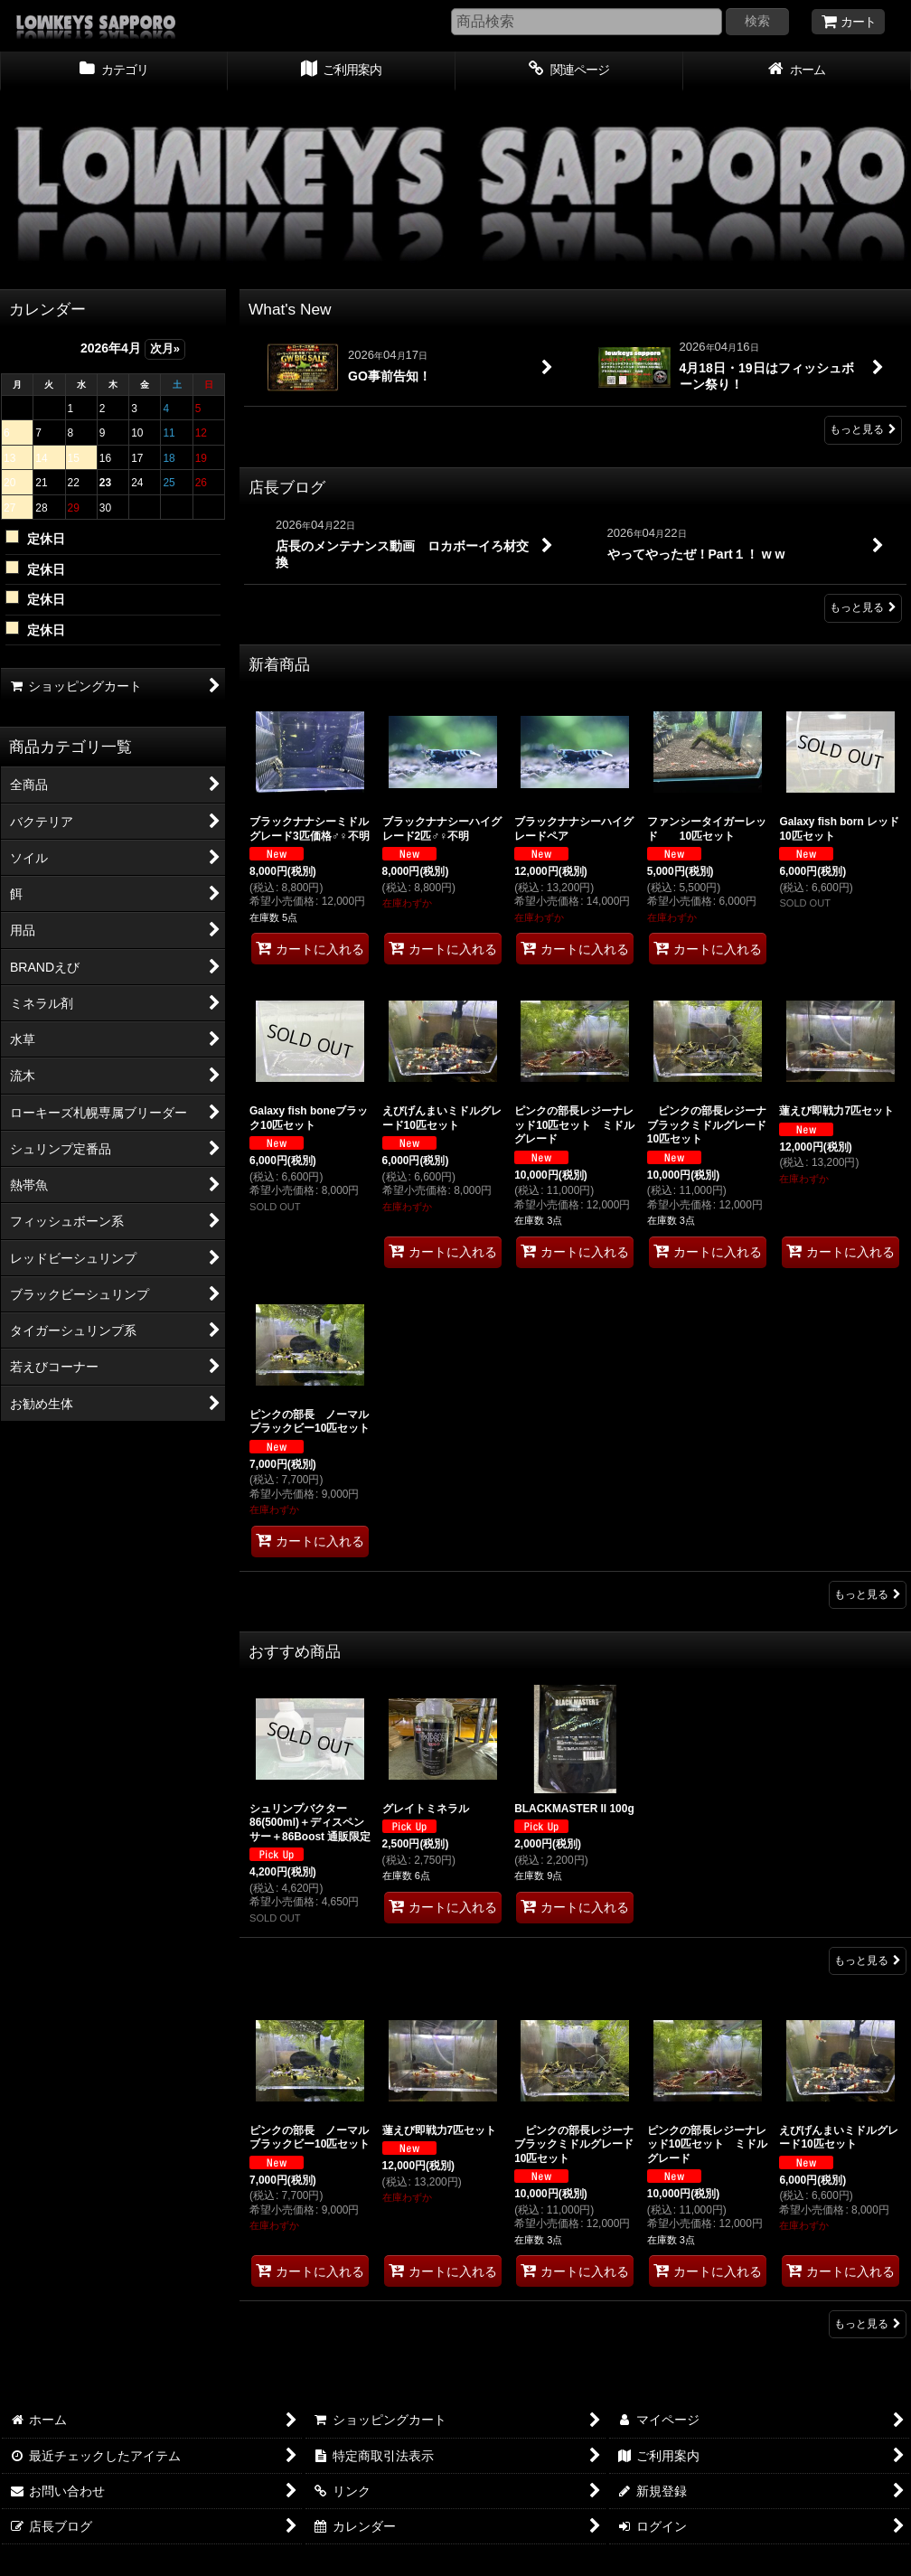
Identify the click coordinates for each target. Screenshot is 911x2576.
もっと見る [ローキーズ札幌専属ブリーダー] (867, 2323)
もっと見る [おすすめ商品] (867, 1960)
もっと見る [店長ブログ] (863, 607)
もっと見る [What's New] (863, 429)
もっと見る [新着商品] (867, 1594)
